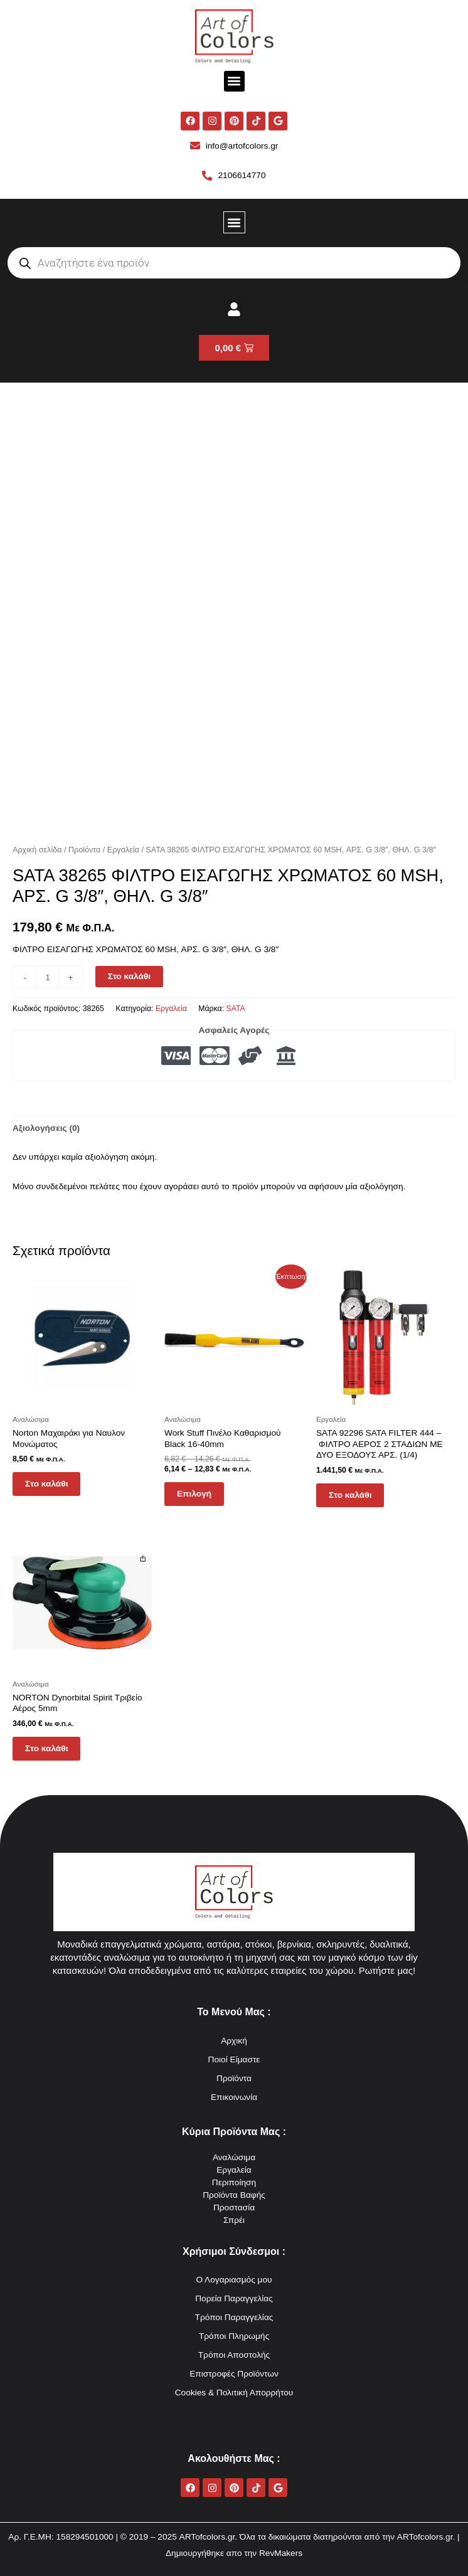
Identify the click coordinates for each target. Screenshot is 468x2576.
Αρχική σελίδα (37, 849)
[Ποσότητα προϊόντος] (47, 977)
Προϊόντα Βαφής (234, 2195)
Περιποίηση (234, 2182)
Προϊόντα (84, 849)
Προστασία (234, 2207)
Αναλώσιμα (234, 2157)
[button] (234, 81)
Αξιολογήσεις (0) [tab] (46, 1128)
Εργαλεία (123, 849)
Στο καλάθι (129, 976)
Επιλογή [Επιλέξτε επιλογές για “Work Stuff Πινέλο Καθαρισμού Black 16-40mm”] (194, 1493)
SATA (235, 1008)
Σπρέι (234, 2220)
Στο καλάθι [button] (46, 1483)
